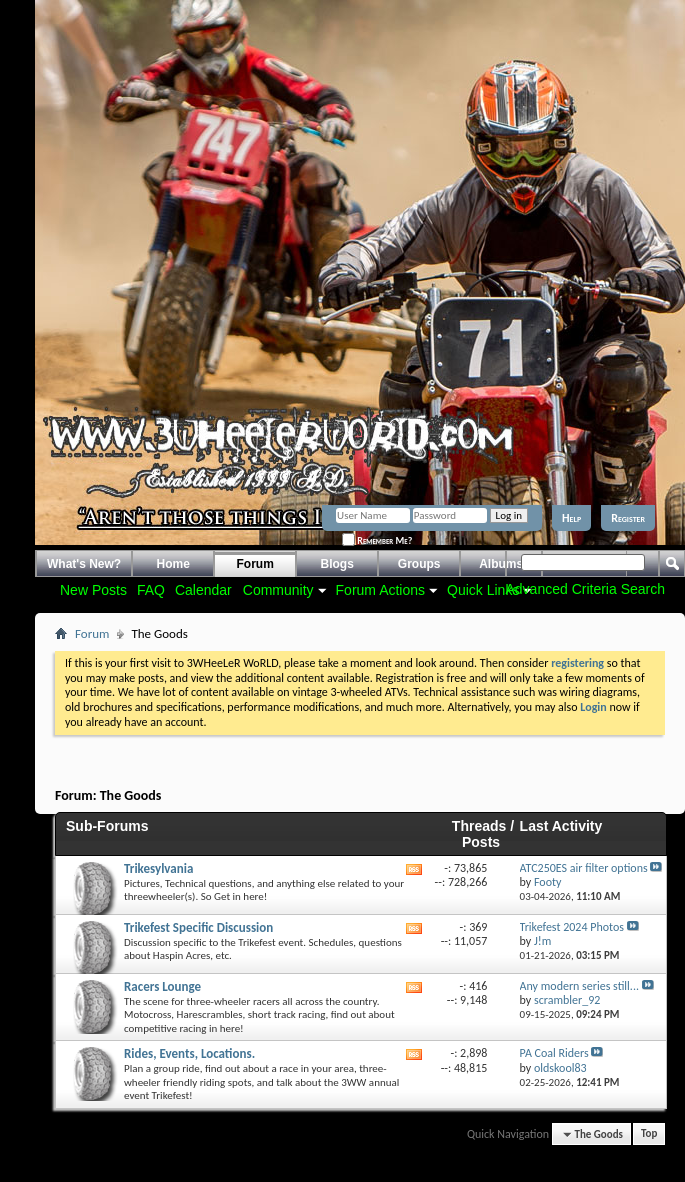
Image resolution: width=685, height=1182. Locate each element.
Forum (255, 564)
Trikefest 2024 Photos (572, 927)
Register (628, 518)
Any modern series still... (579, 986)
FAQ (151, 590)
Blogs (337, 564)
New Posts (93, 590)
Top (649, 1134)
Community (278, 590)
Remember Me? (377, 540)
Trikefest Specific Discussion (198, 927)
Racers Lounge (162, 986)
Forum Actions (380, 590)
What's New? (84, 564)
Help (571, 518)
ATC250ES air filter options (584, 868)
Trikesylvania (158, 868)
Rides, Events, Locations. (189, 1053)
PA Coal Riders (554, 1053)
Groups (419, 564)
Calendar (203, 590)
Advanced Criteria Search (585, 589)
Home (173, 564)
